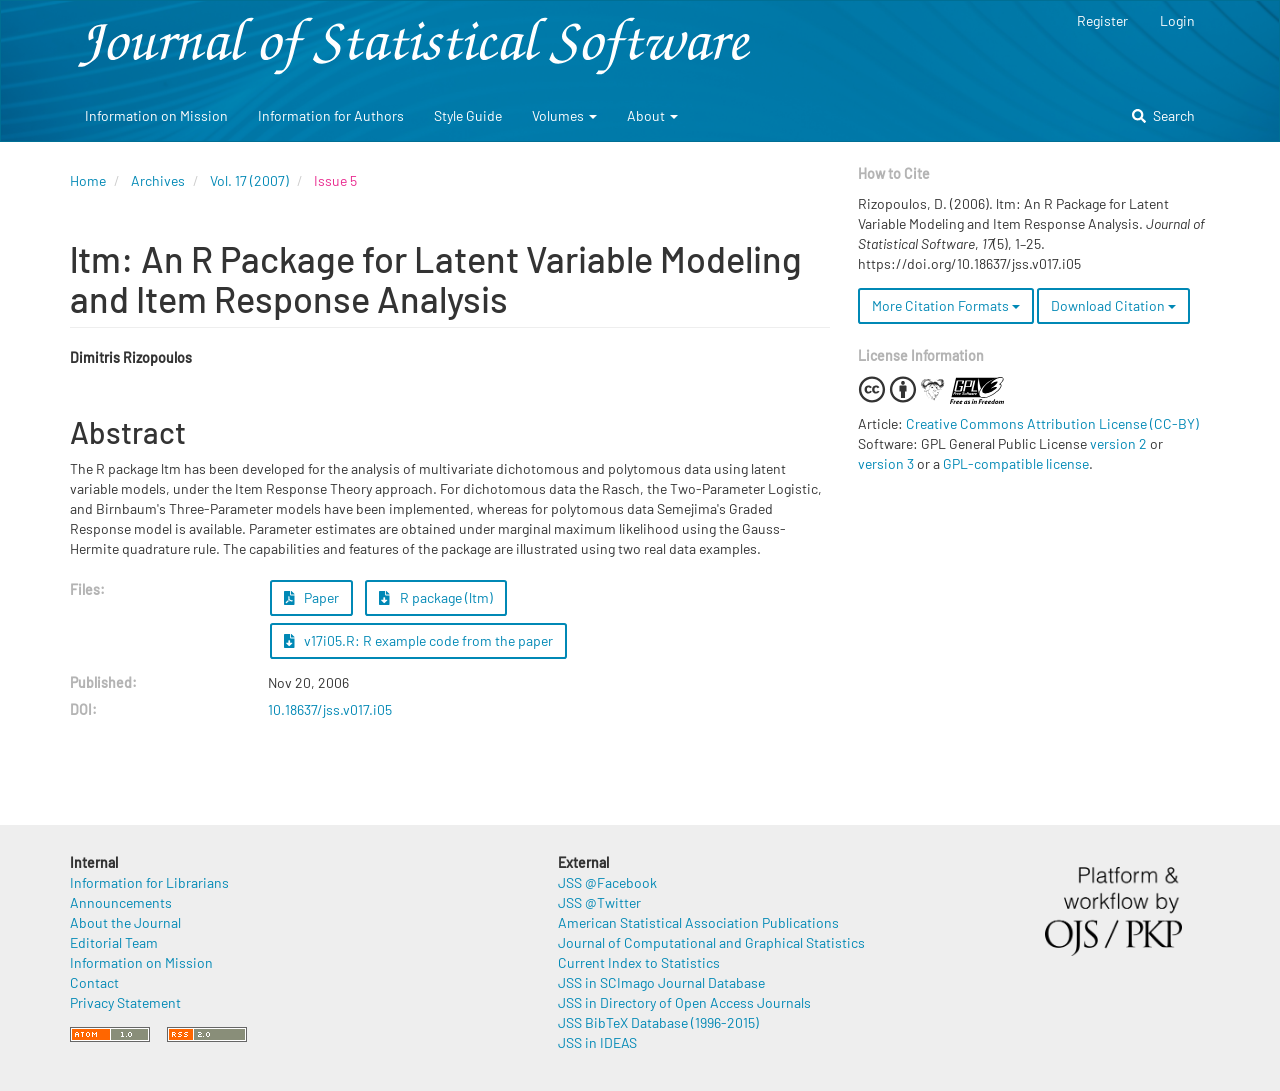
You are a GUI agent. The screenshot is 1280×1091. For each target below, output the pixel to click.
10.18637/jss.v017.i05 (330, 709)
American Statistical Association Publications (698, 922)
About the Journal (125, 922)
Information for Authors (331, 115)
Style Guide (468, 115)
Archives (158, 180)
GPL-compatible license (1016, 463)
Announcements (121, 902)
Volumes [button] (564, 115)
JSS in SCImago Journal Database (661, 982)
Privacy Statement (125, 1002)
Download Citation (1113, 305)
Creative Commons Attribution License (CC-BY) (1052, 423)
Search (1163, 115)
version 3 (886, 463)
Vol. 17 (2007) (249, 180)
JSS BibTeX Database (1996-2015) (658, 1022)
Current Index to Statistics (639, 962)
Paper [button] (312, 597)
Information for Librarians (149, 882)
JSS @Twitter (599, 902)
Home (88, 180)
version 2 (1118, 443)
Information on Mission (156, 115)
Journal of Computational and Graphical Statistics (711, 942)
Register (1102, 20)
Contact (94, 982)
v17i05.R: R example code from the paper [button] (419, 640)
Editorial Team (114, 942)
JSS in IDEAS (597, 1042)
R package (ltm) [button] (436, 597)
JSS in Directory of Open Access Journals (684, 1002)
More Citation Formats (946, 305)
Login (1177, 20)
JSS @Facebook (607, 882)
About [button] (652, 115)
